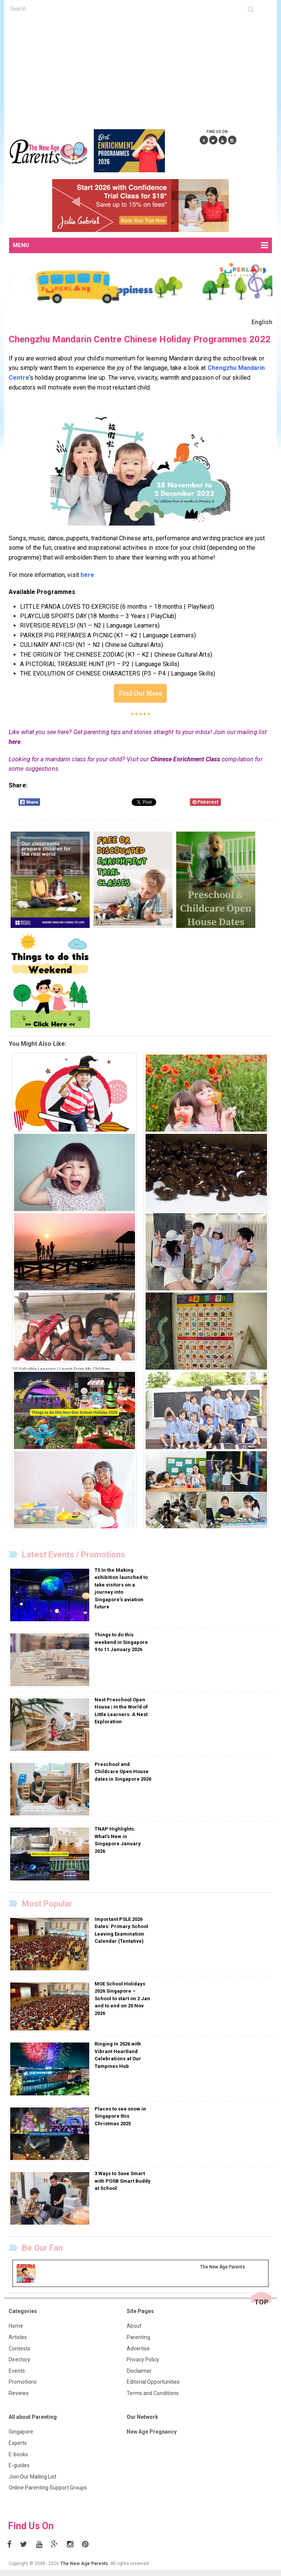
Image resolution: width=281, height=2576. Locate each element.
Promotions (23, 2382)
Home (16, 2326)
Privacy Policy (143, 2359)
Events (17, 2371)
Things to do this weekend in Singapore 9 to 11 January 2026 (121, 1642)
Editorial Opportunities (153, 2382)
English (262, 322)
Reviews (19, 2393)
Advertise (138, 2349)
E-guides (19, 2465)
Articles (18, 2337)
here (14, 741)
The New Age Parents (84, 2563)
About (134, 2326)
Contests (19, 2349)
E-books (18, 2454)
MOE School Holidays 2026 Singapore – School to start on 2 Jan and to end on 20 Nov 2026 (122, 1998)
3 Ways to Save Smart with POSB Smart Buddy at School (123, 2181)
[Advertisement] (145, 69)
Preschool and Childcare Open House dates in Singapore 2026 (123, 1771)
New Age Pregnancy (152, 2432)
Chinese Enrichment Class (185, 759)
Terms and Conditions (153, 2393)
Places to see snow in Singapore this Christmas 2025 (120, 2116)
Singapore (21, 2432)
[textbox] (129, 8)
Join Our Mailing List (32, 2477)
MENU (140, 245)
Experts (18, 2443)
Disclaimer (139, 2371)
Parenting (138, 2337)
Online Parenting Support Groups (48, 2488)
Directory (19, 2359)
